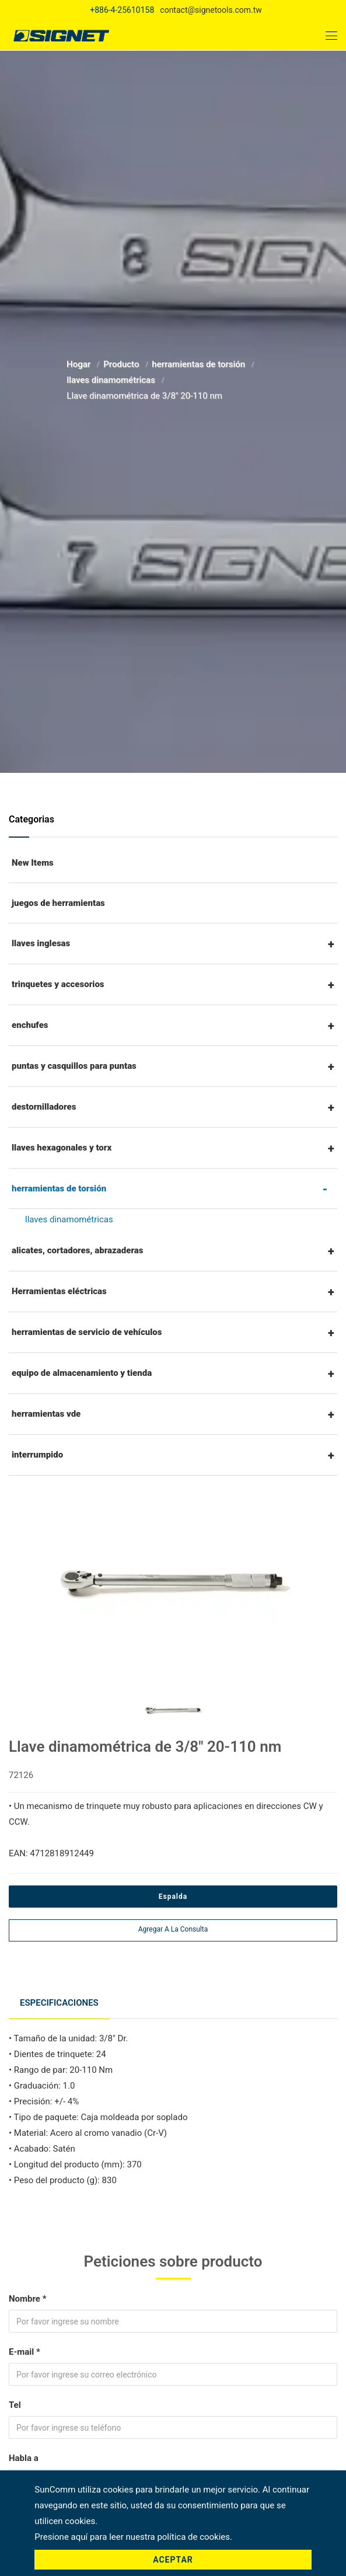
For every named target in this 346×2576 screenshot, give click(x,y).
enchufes (30, 1025)
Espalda (173, 1896)
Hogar (80, 364)
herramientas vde (46, 1414)
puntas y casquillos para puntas (74, 1066)
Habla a (24, 2455)
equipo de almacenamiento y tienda (82, 1373)
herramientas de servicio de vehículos (87, 1332)
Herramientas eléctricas (59, 1291)
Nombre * (27, 2296)
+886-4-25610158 (122, 10)
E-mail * (24, 2349)
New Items (33, 862)
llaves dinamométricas (112, 380)
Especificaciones (59, 2001)
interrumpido (37, 1454)
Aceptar (173, 2559)
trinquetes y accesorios (58, 984)
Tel (15, 2402)
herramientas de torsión (199, 364)
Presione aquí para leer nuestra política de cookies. (133, 2537)
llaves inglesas (41, 943)
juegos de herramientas (58, 903)
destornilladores (44, 1106)
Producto (122, 364)
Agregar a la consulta (173, 1929)
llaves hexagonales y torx (61, 1147)
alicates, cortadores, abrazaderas (78, 1250)
